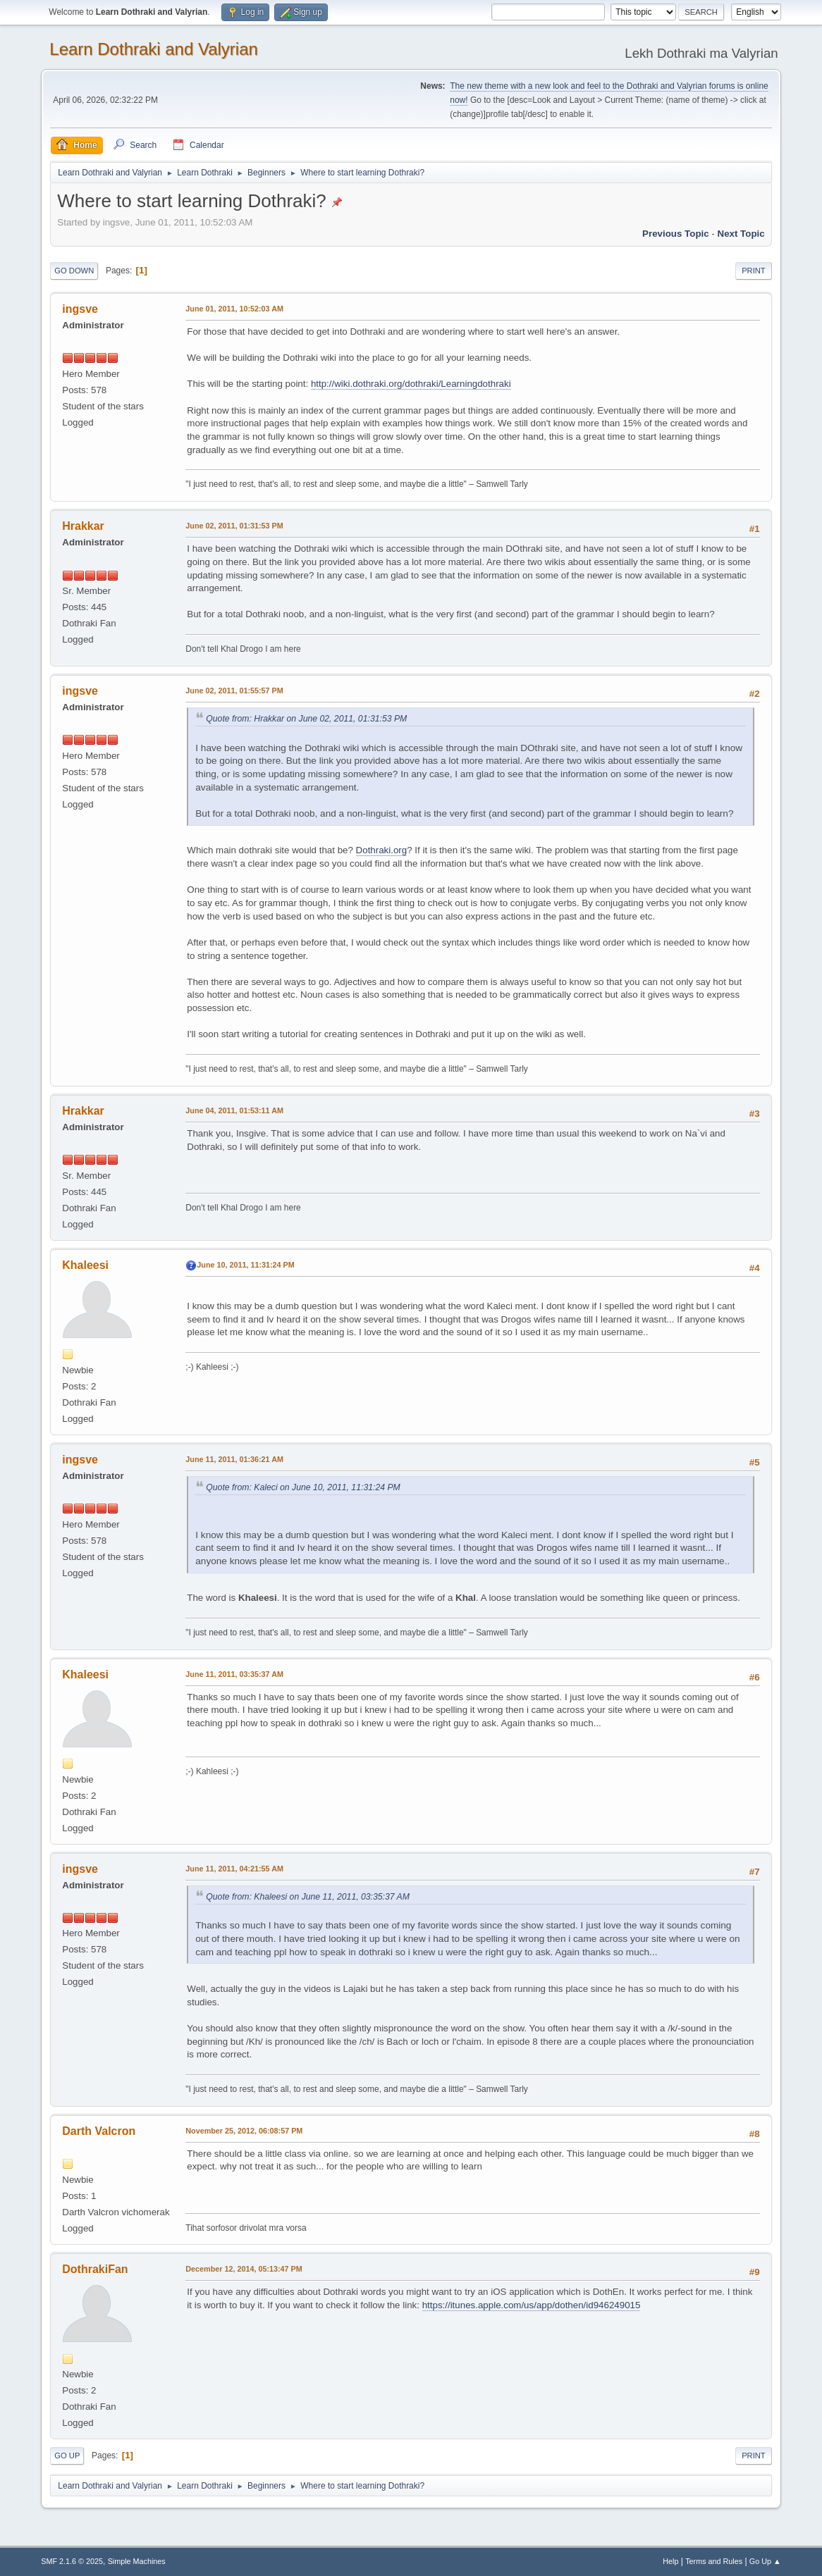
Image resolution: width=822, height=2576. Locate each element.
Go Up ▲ (765, 2561)
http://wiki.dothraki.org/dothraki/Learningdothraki (411, 383)
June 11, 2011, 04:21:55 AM (234, 1868)
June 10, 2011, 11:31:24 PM (245, 1265)
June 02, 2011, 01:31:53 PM (234, 525)
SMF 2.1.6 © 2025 (72, 2561)
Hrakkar (83, 526)
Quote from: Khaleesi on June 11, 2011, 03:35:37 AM (308, 1897)
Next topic (741, 233)
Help (670, 2561)
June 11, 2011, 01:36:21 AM (234, 1459)
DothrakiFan (95, 2269)
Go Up (67, 2455)
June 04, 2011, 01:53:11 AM (234, 1110)
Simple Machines (137, 2561)
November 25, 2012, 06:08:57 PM (243, 2130)
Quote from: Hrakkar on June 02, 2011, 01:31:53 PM (306, 719)
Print (754, 270)
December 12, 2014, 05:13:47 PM (243, 2269)
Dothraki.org (381, 850)
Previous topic (675, 233)
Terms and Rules (713, 2561)
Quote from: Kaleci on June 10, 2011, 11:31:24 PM (303, 1487)
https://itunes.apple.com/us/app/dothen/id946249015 (531, 2305)
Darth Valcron (98, 2131)
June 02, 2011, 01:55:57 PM (234, 690)
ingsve (80, 309)
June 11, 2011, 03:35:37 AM (234, 1674)
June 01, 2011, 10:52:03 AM (234, 308)
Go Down (74, 270)
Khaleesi (85, 1265)
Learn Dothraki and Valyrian (153, 48)
